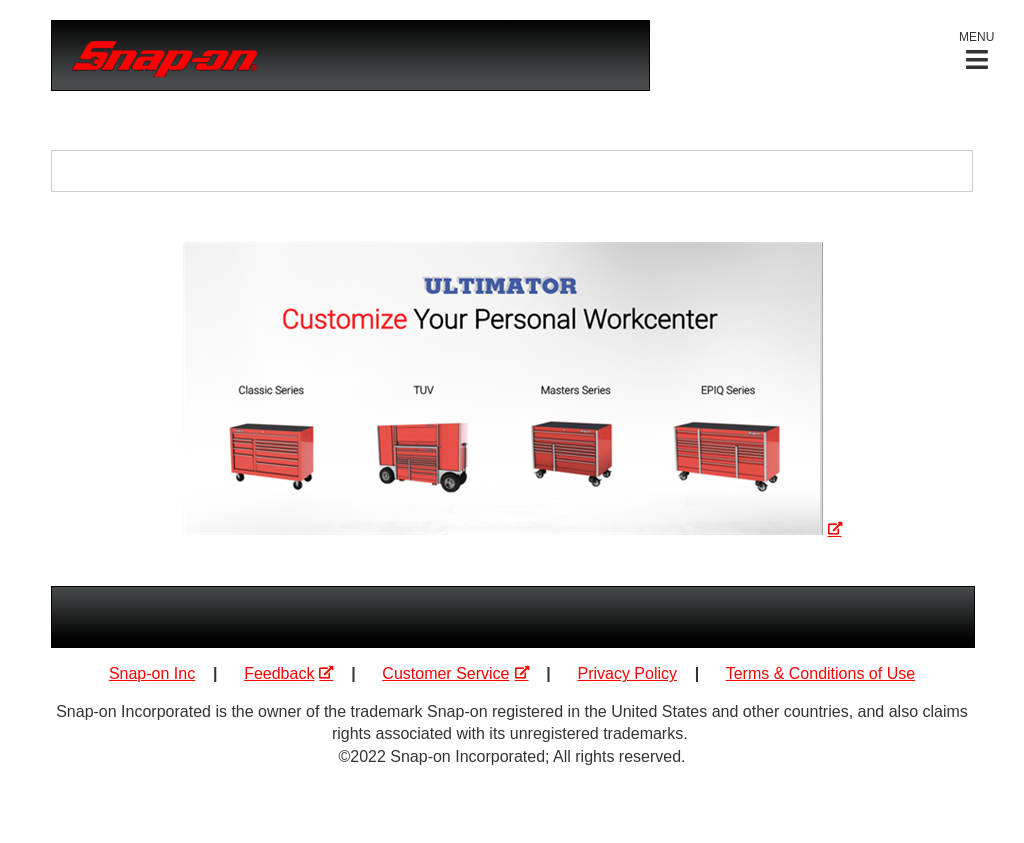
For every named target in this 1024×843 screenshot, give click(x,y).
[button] (976, 50)
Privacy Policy (627, 673)
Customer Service (445, 673)
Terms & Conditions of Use (820, 673)
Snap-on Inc (152, 673)
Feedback (279, 673)
